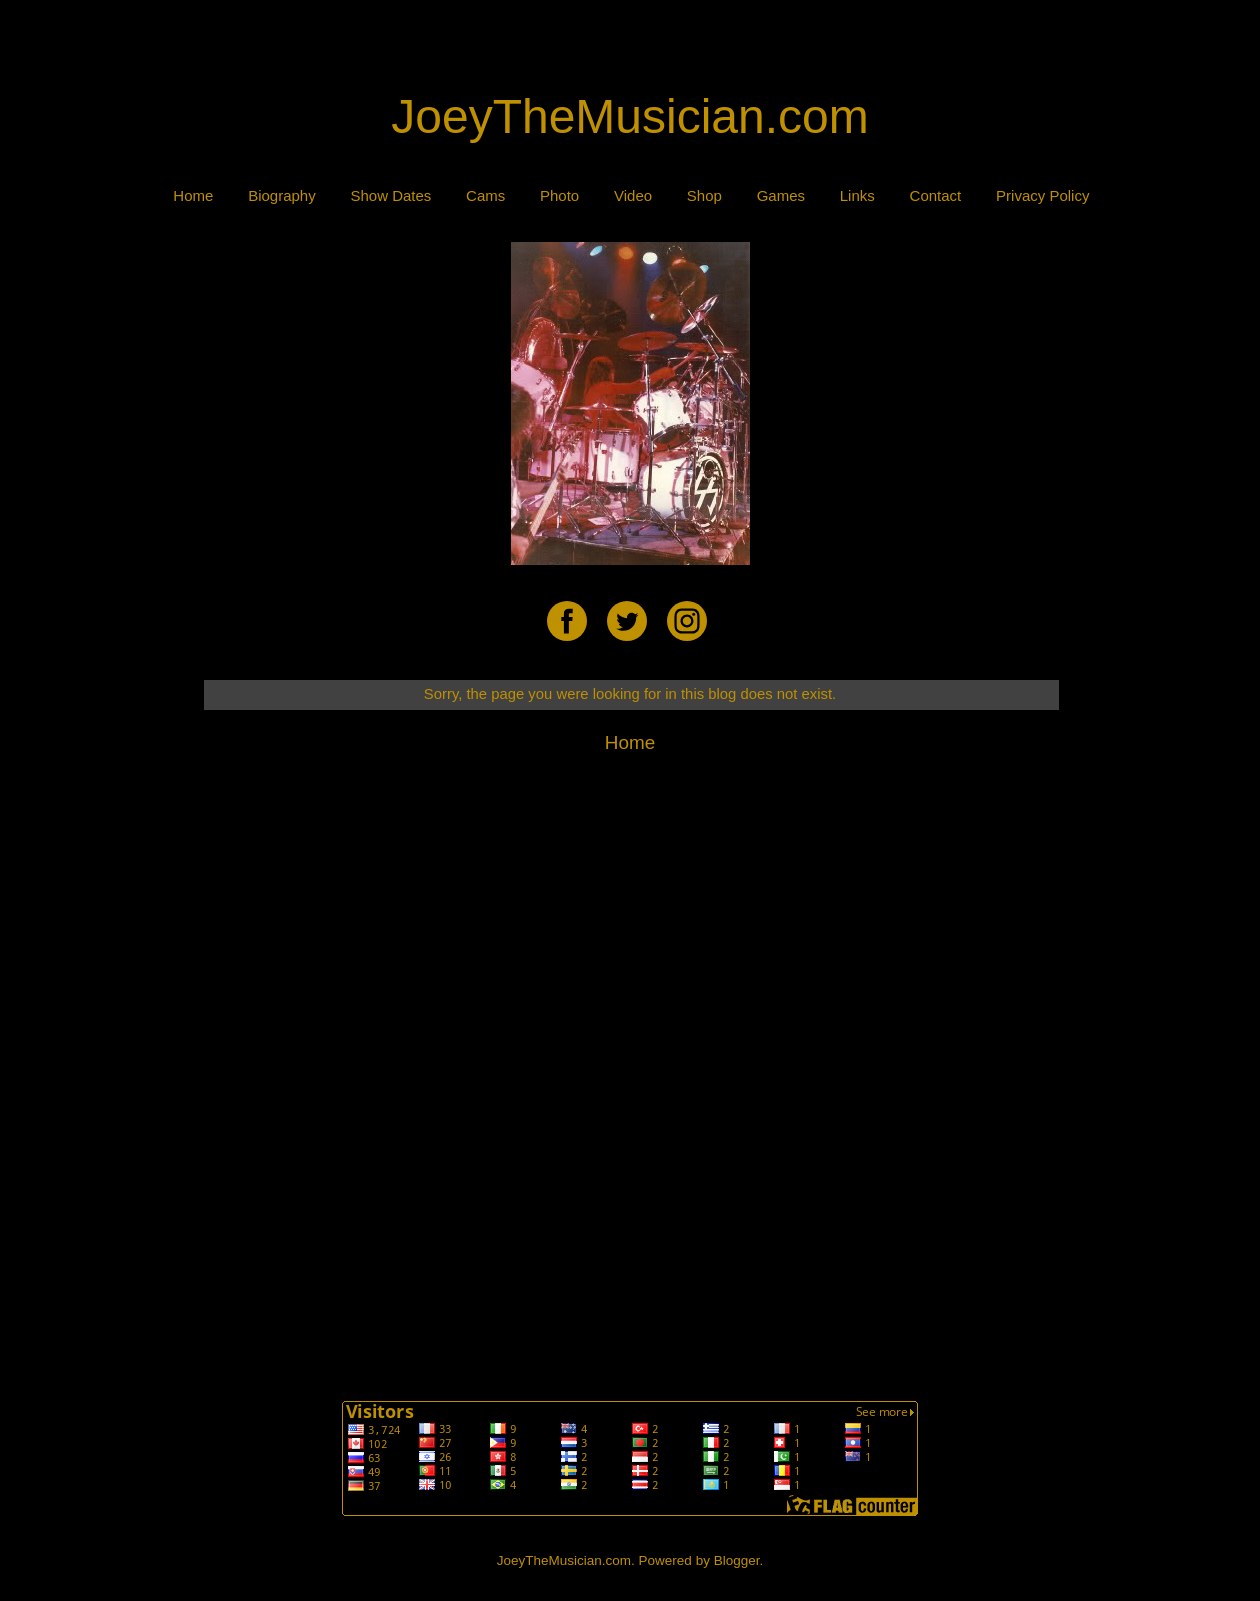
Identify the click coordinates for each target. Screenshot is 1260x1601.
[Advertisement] (630, 47)
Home (193, 195)
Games (781, 195)
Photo (559, 195)
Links (857, 195)
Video (633, 195)
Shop (704, 195)
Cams (485, 195)
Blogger (737, 1560)
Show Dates (390, 195)
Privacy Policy (1042, 195)
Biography (282, 195)
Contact (936, 195)
